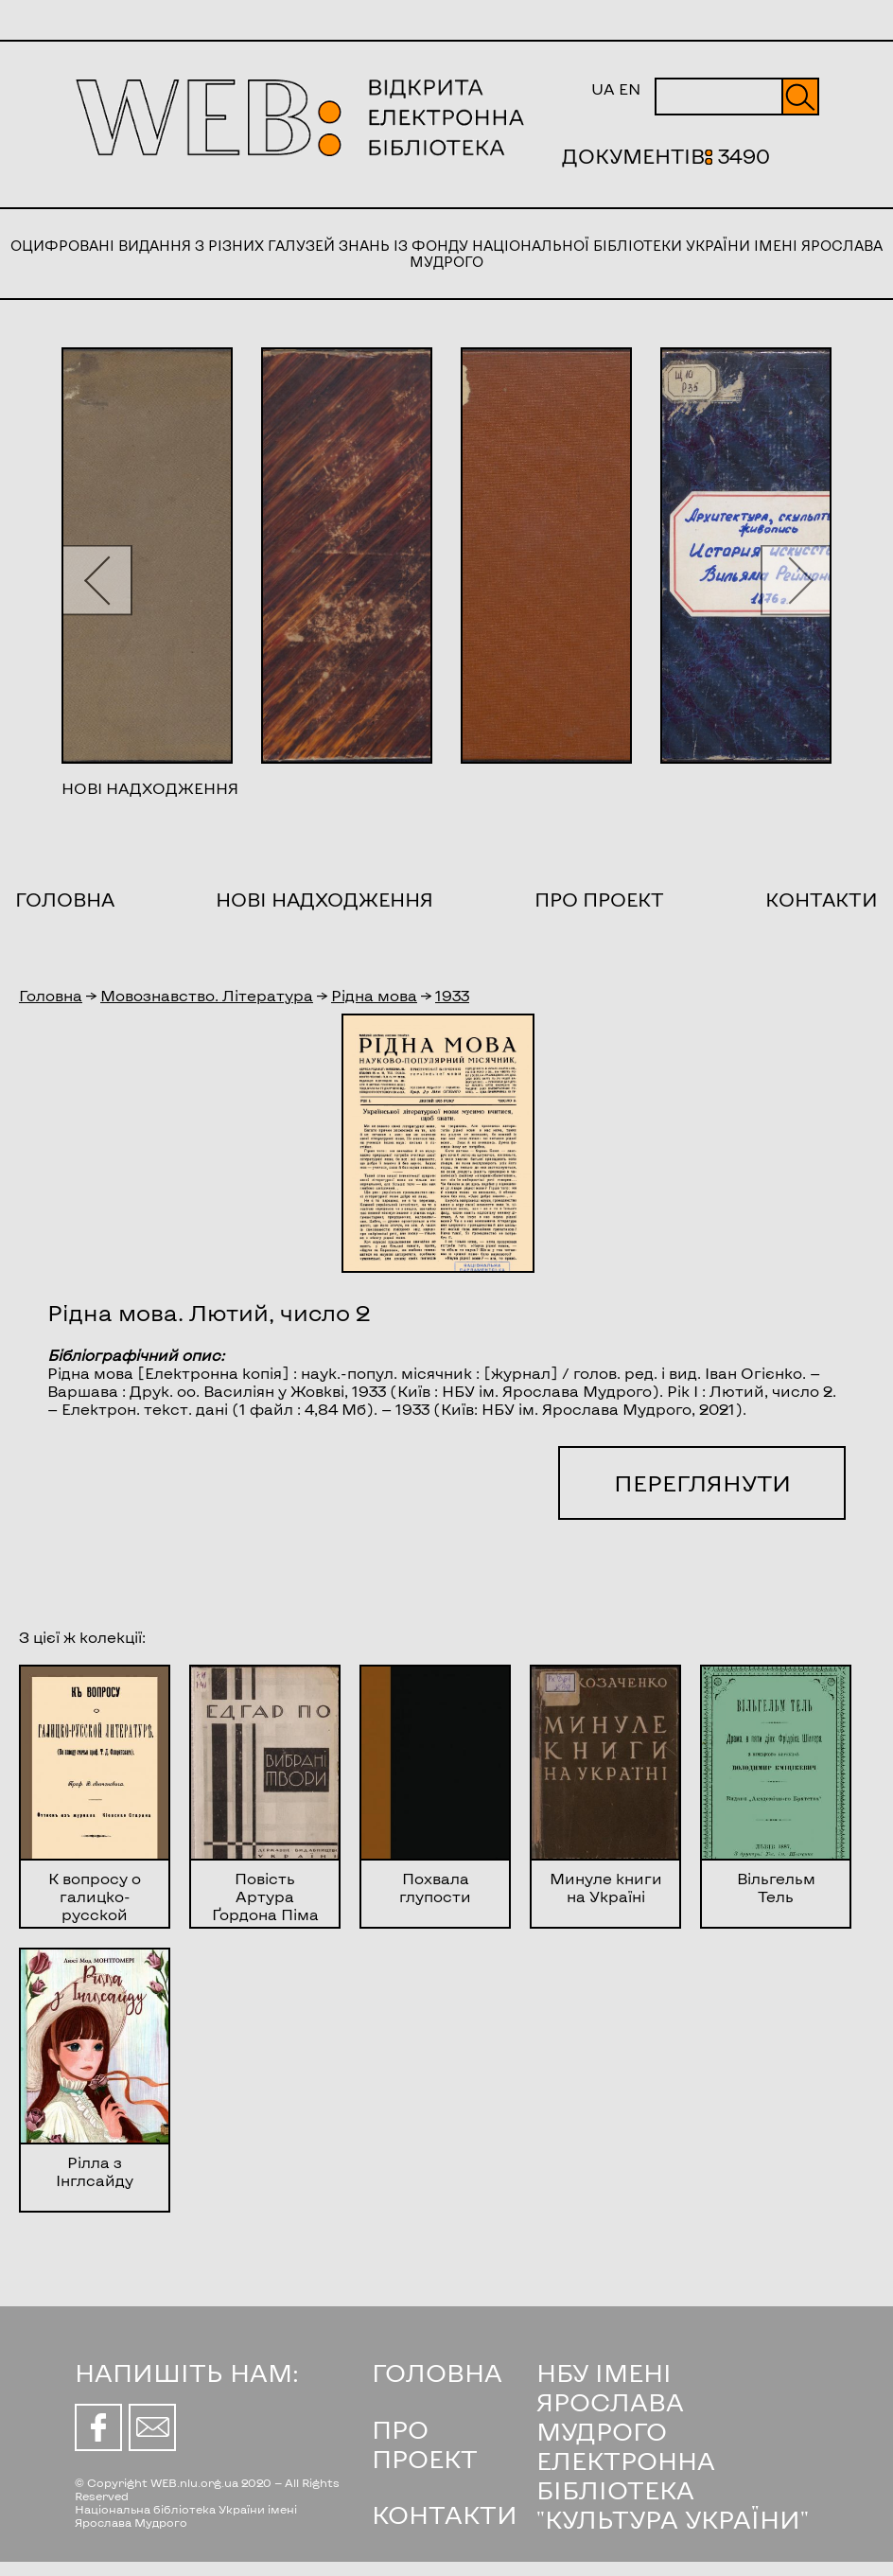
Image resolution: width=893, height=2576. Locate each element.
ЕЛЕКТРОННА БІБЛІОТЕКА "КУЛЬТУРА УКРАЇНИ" (672, 2489)
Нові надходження (324, 899)
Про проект (599, 899)
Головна (64, 899)
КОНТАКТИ (444, 2514)
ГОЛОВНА (437, 2372)
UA (603, 88)
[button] (96, 579)
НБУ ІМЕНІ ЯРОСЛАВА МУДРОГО (610, 2401)
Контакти (821, 899)
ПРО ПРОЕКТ (425, 2443)
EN (629, 88)
